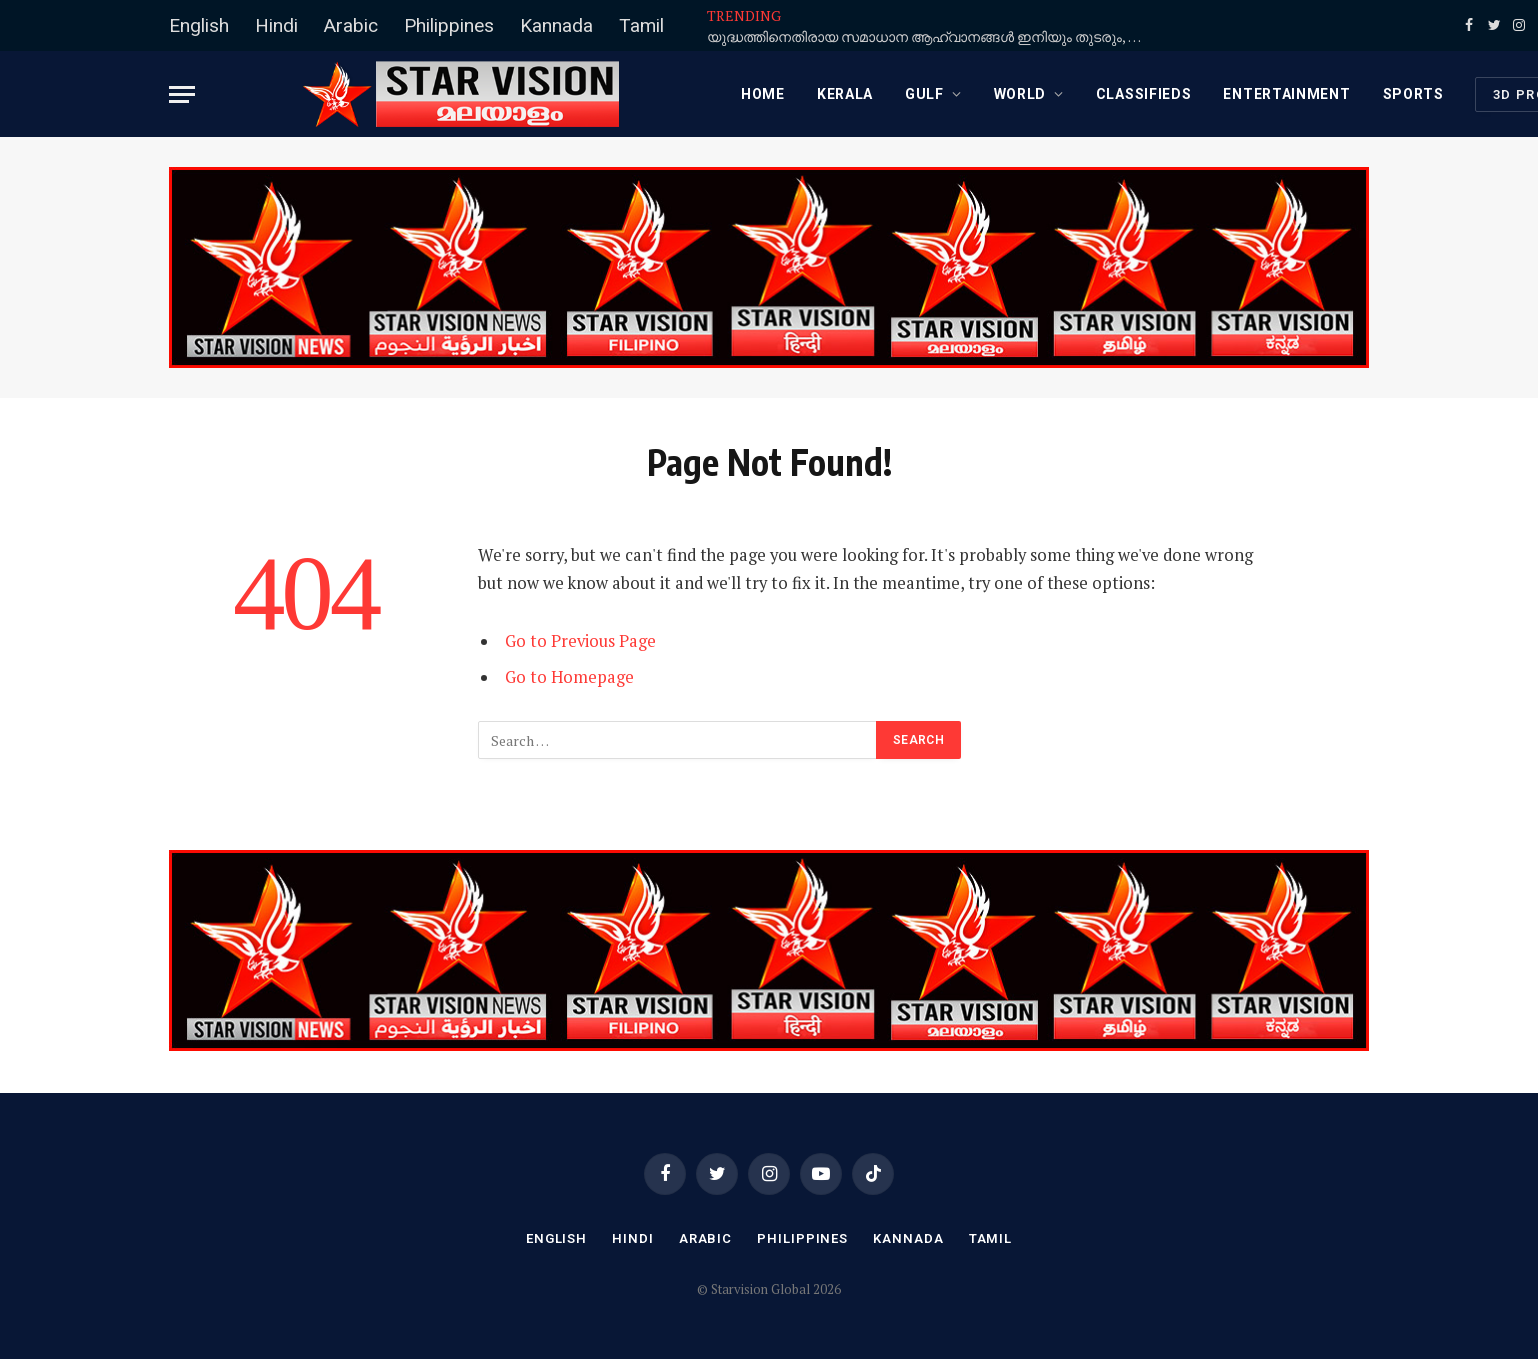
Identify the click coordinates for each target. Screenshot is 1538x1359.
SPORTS (1413, 94)
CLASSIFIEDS (1144, 94)
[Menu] (182, 94)
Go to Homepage (569, 677)
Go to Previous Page (580, 641)
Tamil (641, 25)
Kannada (556, 25)
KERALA (845, 94)
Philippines (449, 25)
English (199, 25)
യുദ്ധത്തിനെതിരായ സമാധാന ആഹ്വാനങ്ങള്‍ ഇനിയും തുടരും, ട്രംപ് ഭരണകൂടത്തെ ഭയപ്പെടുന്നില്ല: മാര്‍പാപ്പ (932, 37)
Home (763, 94)
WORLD (1020, 94)
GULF (924, 94)
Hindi (276, 25)
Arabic (351, 25)
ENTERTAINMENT (1286, 94)
